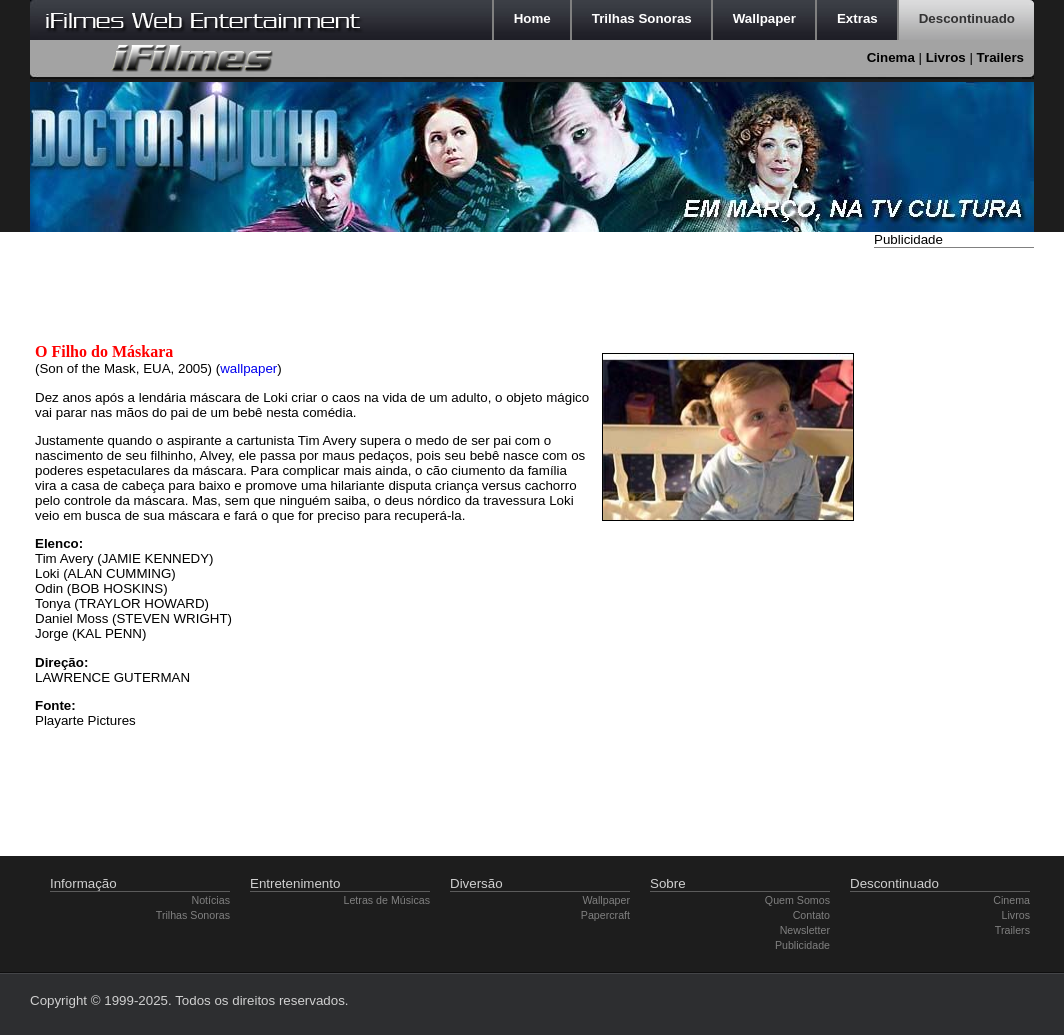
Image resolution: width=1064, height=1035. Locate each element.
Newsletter (805, 930)
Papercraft (605, 915)
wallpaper (248, 368)
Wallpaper (606, 900)
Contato (811, 915)
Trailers (1000, 57)
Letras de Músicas (387, 900)
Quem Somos (797, 900)
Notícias (211, 900)
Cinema (891, 57)
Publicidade (802, 945)
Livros (946, 57)
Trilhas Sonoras (193, 915)
